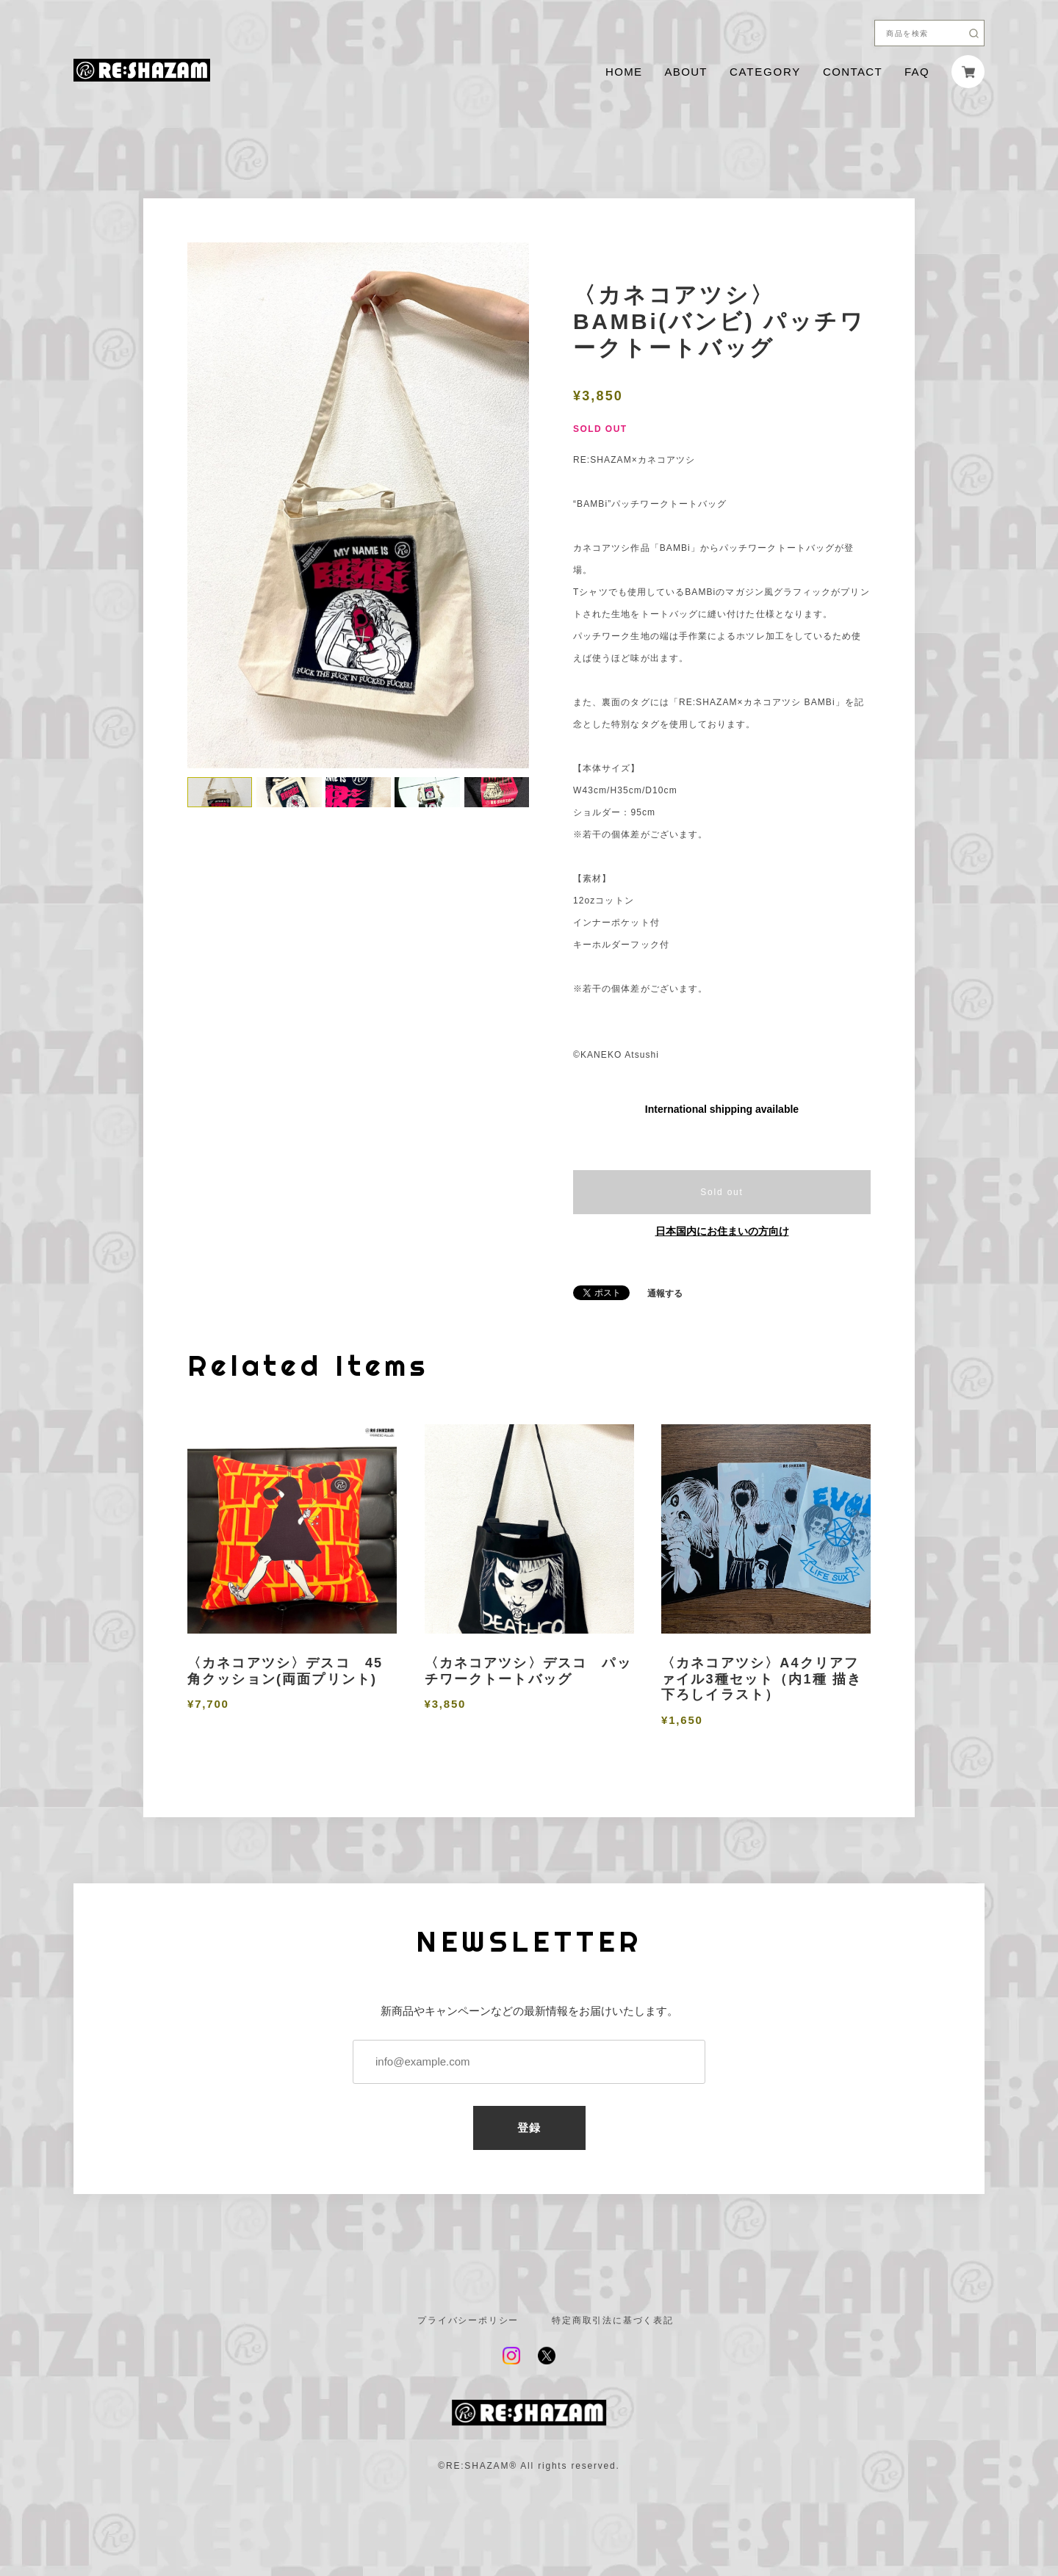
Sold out (721, 1192)
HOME (623, 71)
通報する (665, 1293)
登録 (529, 2127)
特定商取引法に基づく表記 (613, 2320)
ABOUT (685, 71)
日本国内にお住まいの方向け (722, 1231)
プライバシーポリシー (468, 2320)
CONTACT (852, 71)
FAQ (916, 71)
